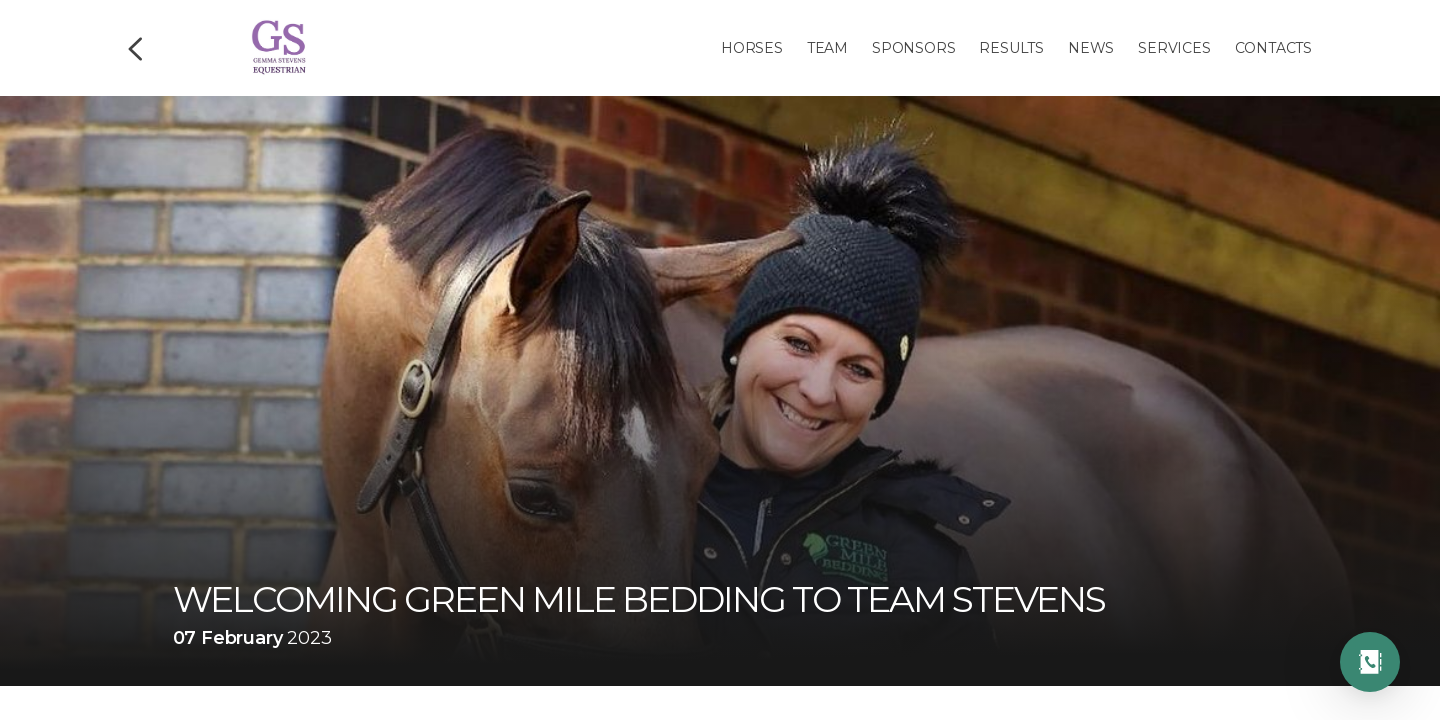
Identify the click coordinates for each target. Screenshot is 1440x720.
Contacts (1273, 48)
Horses (752, 48)
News (1091, 48)
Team (827, 48)
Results (1011, 48)
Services (1174, 48)
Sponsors (913, 48)
